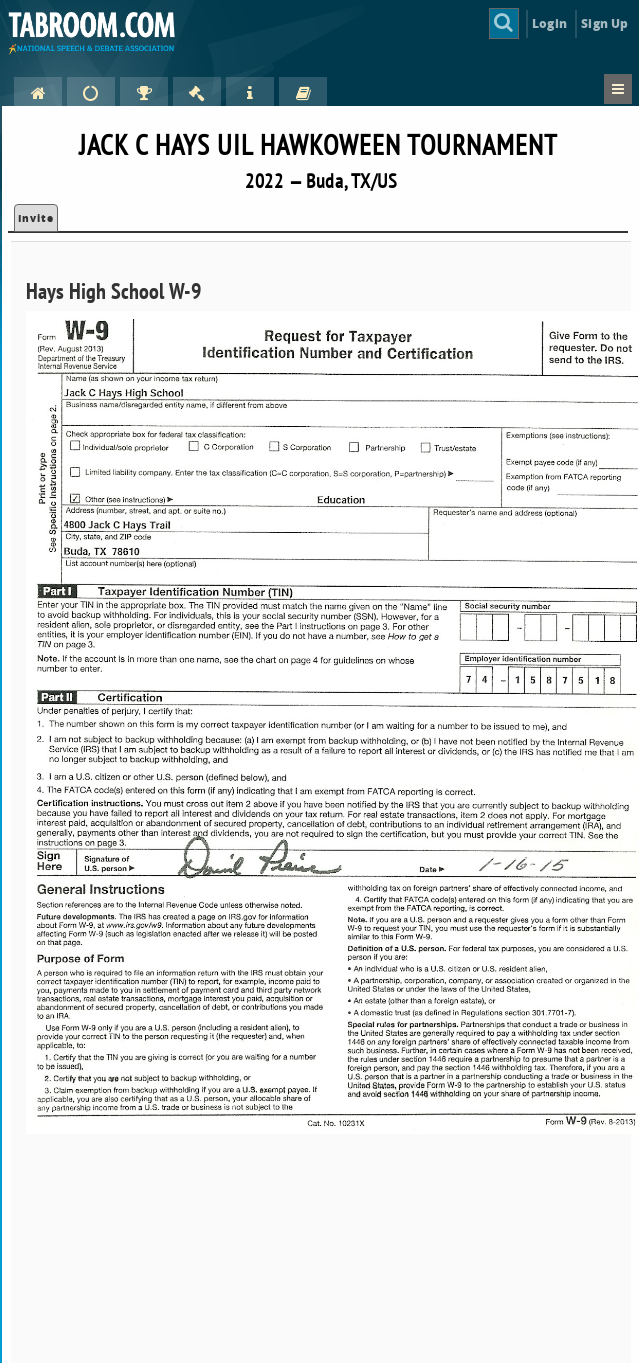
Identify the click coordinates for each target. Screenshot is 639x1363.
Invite (36, 218)
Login (549, 23)
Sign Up (604, 23)
